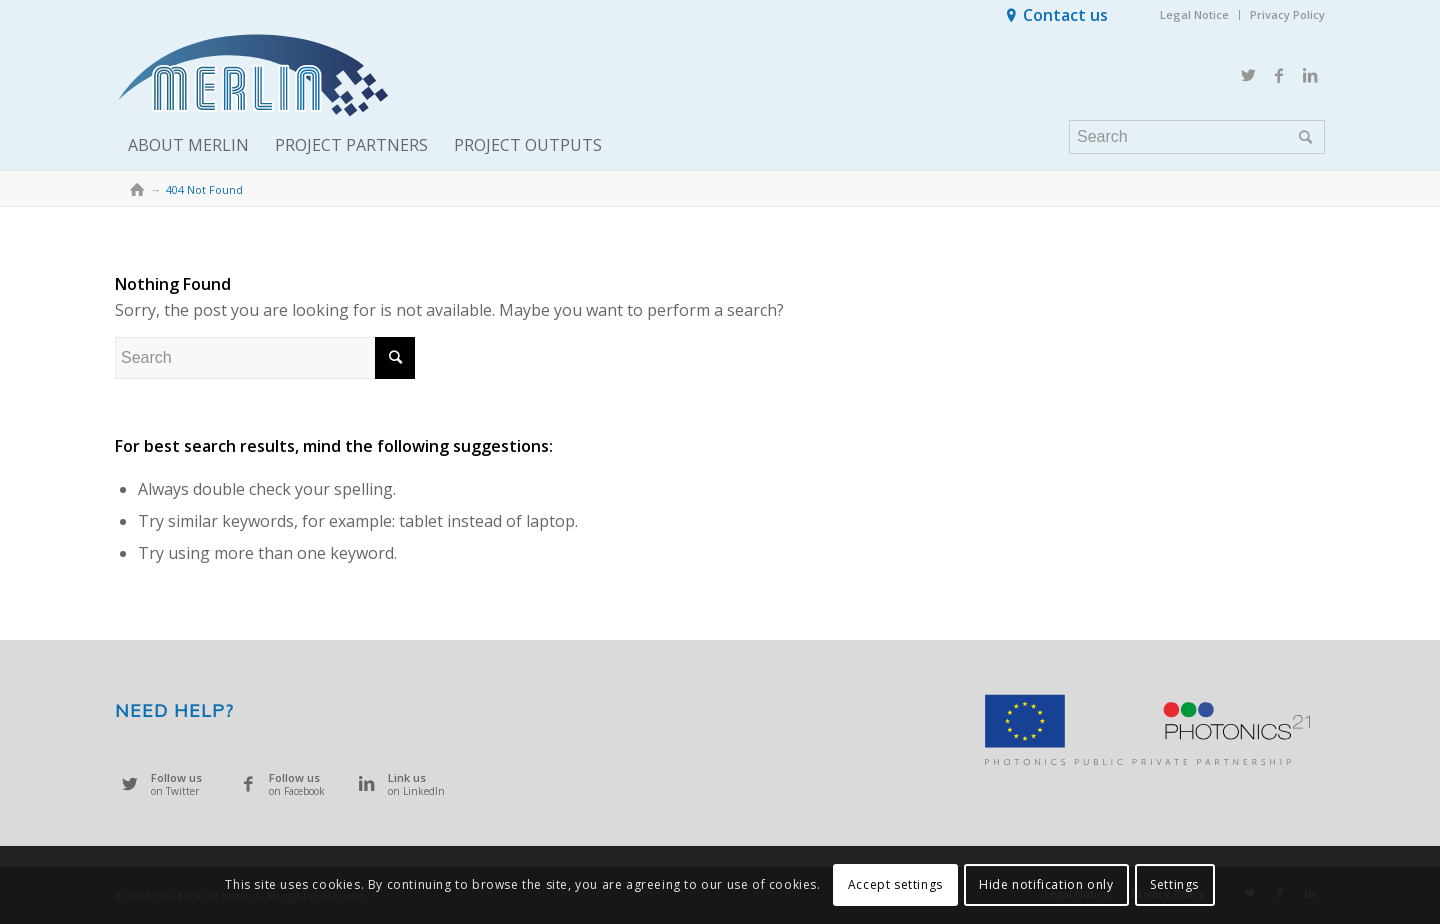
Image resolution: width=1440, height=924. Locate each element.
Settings (1174, 884)
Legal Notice (1194, 14)
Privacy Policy (1287, 14)
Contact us (1065, 15)
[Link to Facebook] (1279, 75)
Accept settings (895, 884)
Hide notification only (1046, 884)
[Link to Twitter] (1248, 75)
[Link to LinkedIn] (1310, 75)
